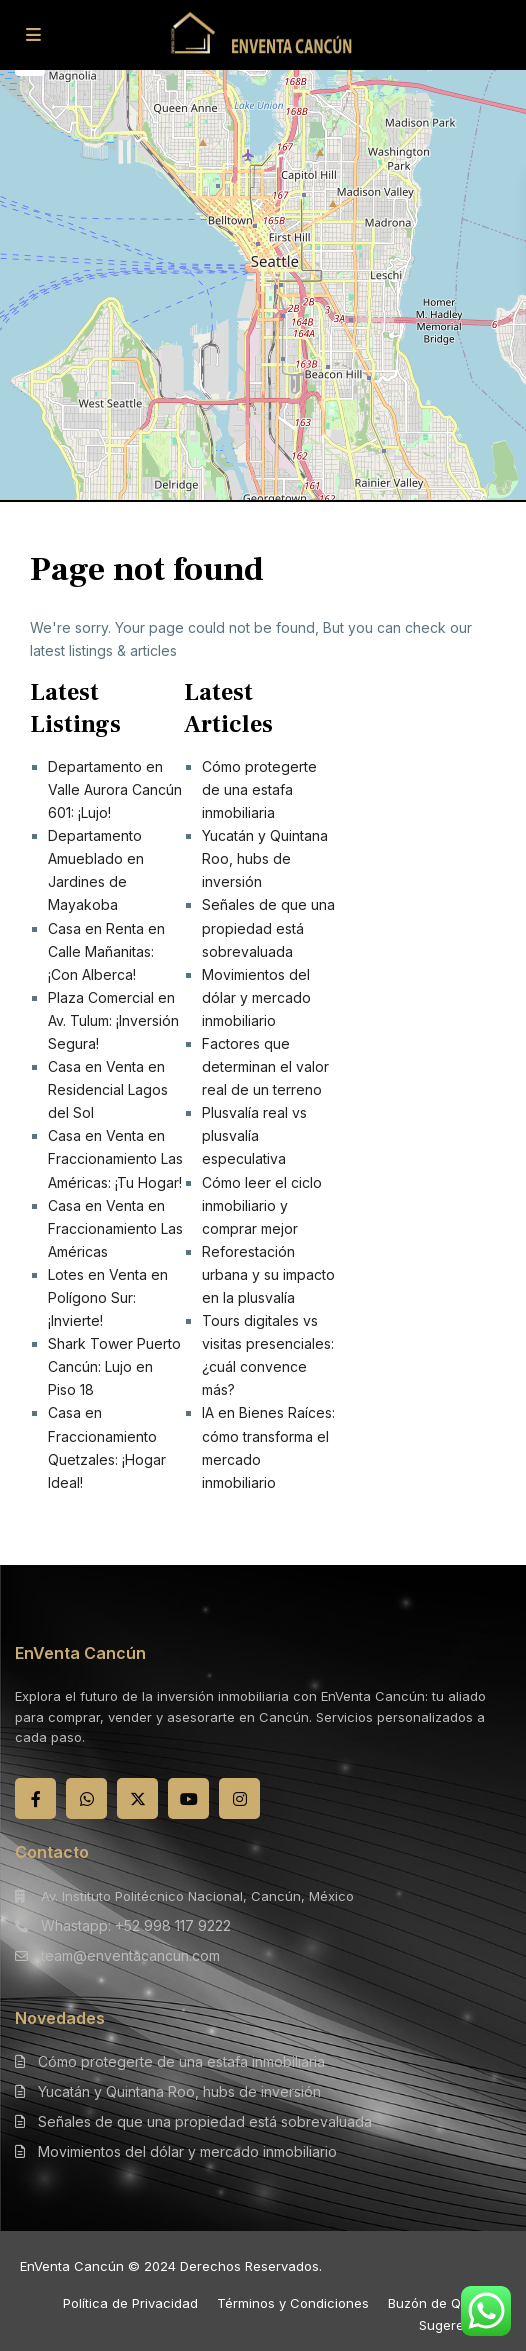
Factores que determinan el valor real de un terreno (265, 1066)
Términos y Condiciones (293, 2303)
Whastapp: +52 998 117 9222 (136, 1925)
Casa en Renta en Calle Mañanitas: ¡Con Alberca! (106, 951)
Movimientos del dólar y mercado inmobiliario (256, 997)
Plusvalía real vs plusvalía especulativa (254, 1135)
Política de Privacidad (130, 2303)
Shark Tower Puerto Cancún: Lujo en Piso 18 (114, 1366)
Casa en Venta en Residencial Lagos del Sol (108, 1089)
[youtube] (188, 1798)
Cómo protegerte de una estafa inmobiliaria (259, 789)
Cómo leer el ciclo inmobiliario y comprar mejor (262, 1205)
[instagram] (239, 1798)
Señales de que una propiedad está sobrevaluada (268, 927)
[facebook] (35, 1798)
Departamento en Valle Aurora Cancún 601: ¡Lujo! (115, 789)
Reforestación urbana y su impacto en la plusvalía (268, 1274)
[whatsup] (86, 1798)
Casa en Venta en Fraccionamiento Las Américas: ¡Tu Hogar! (115, 1158)
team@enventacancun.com (130, 1955)
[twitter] (137, 1798)
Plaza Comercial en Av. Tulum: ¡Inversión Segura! (113, 1020)
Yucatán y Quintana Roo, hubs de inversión (265, 858)
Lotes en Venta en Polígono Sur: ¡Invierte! (108, 1297)
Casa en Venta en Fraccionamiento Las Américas (115, 1228)
